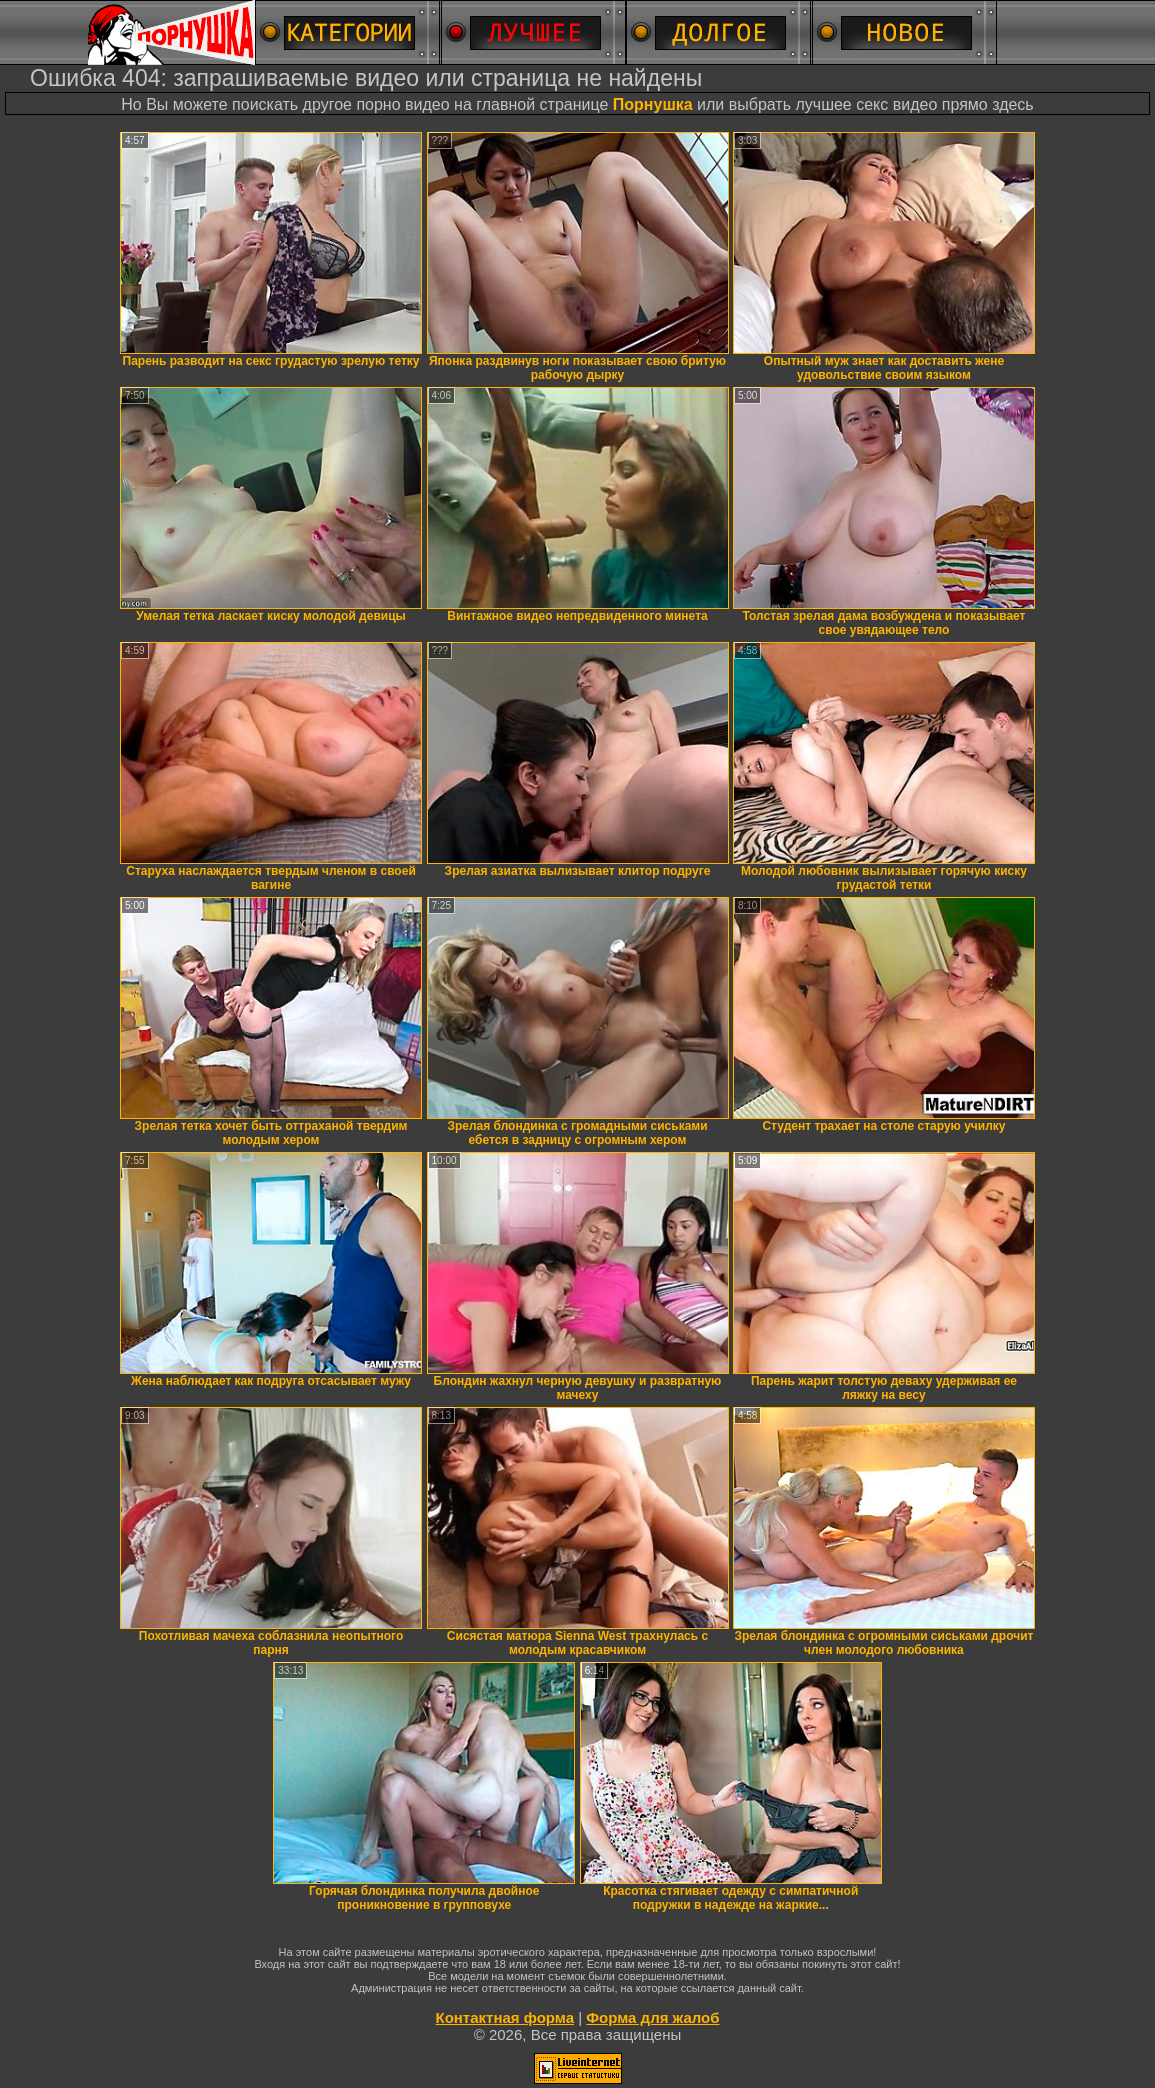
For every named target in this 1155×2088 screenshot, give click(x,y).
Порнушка (653, 104)
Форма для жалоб (652, 2017)
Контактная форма (504, 2017)
